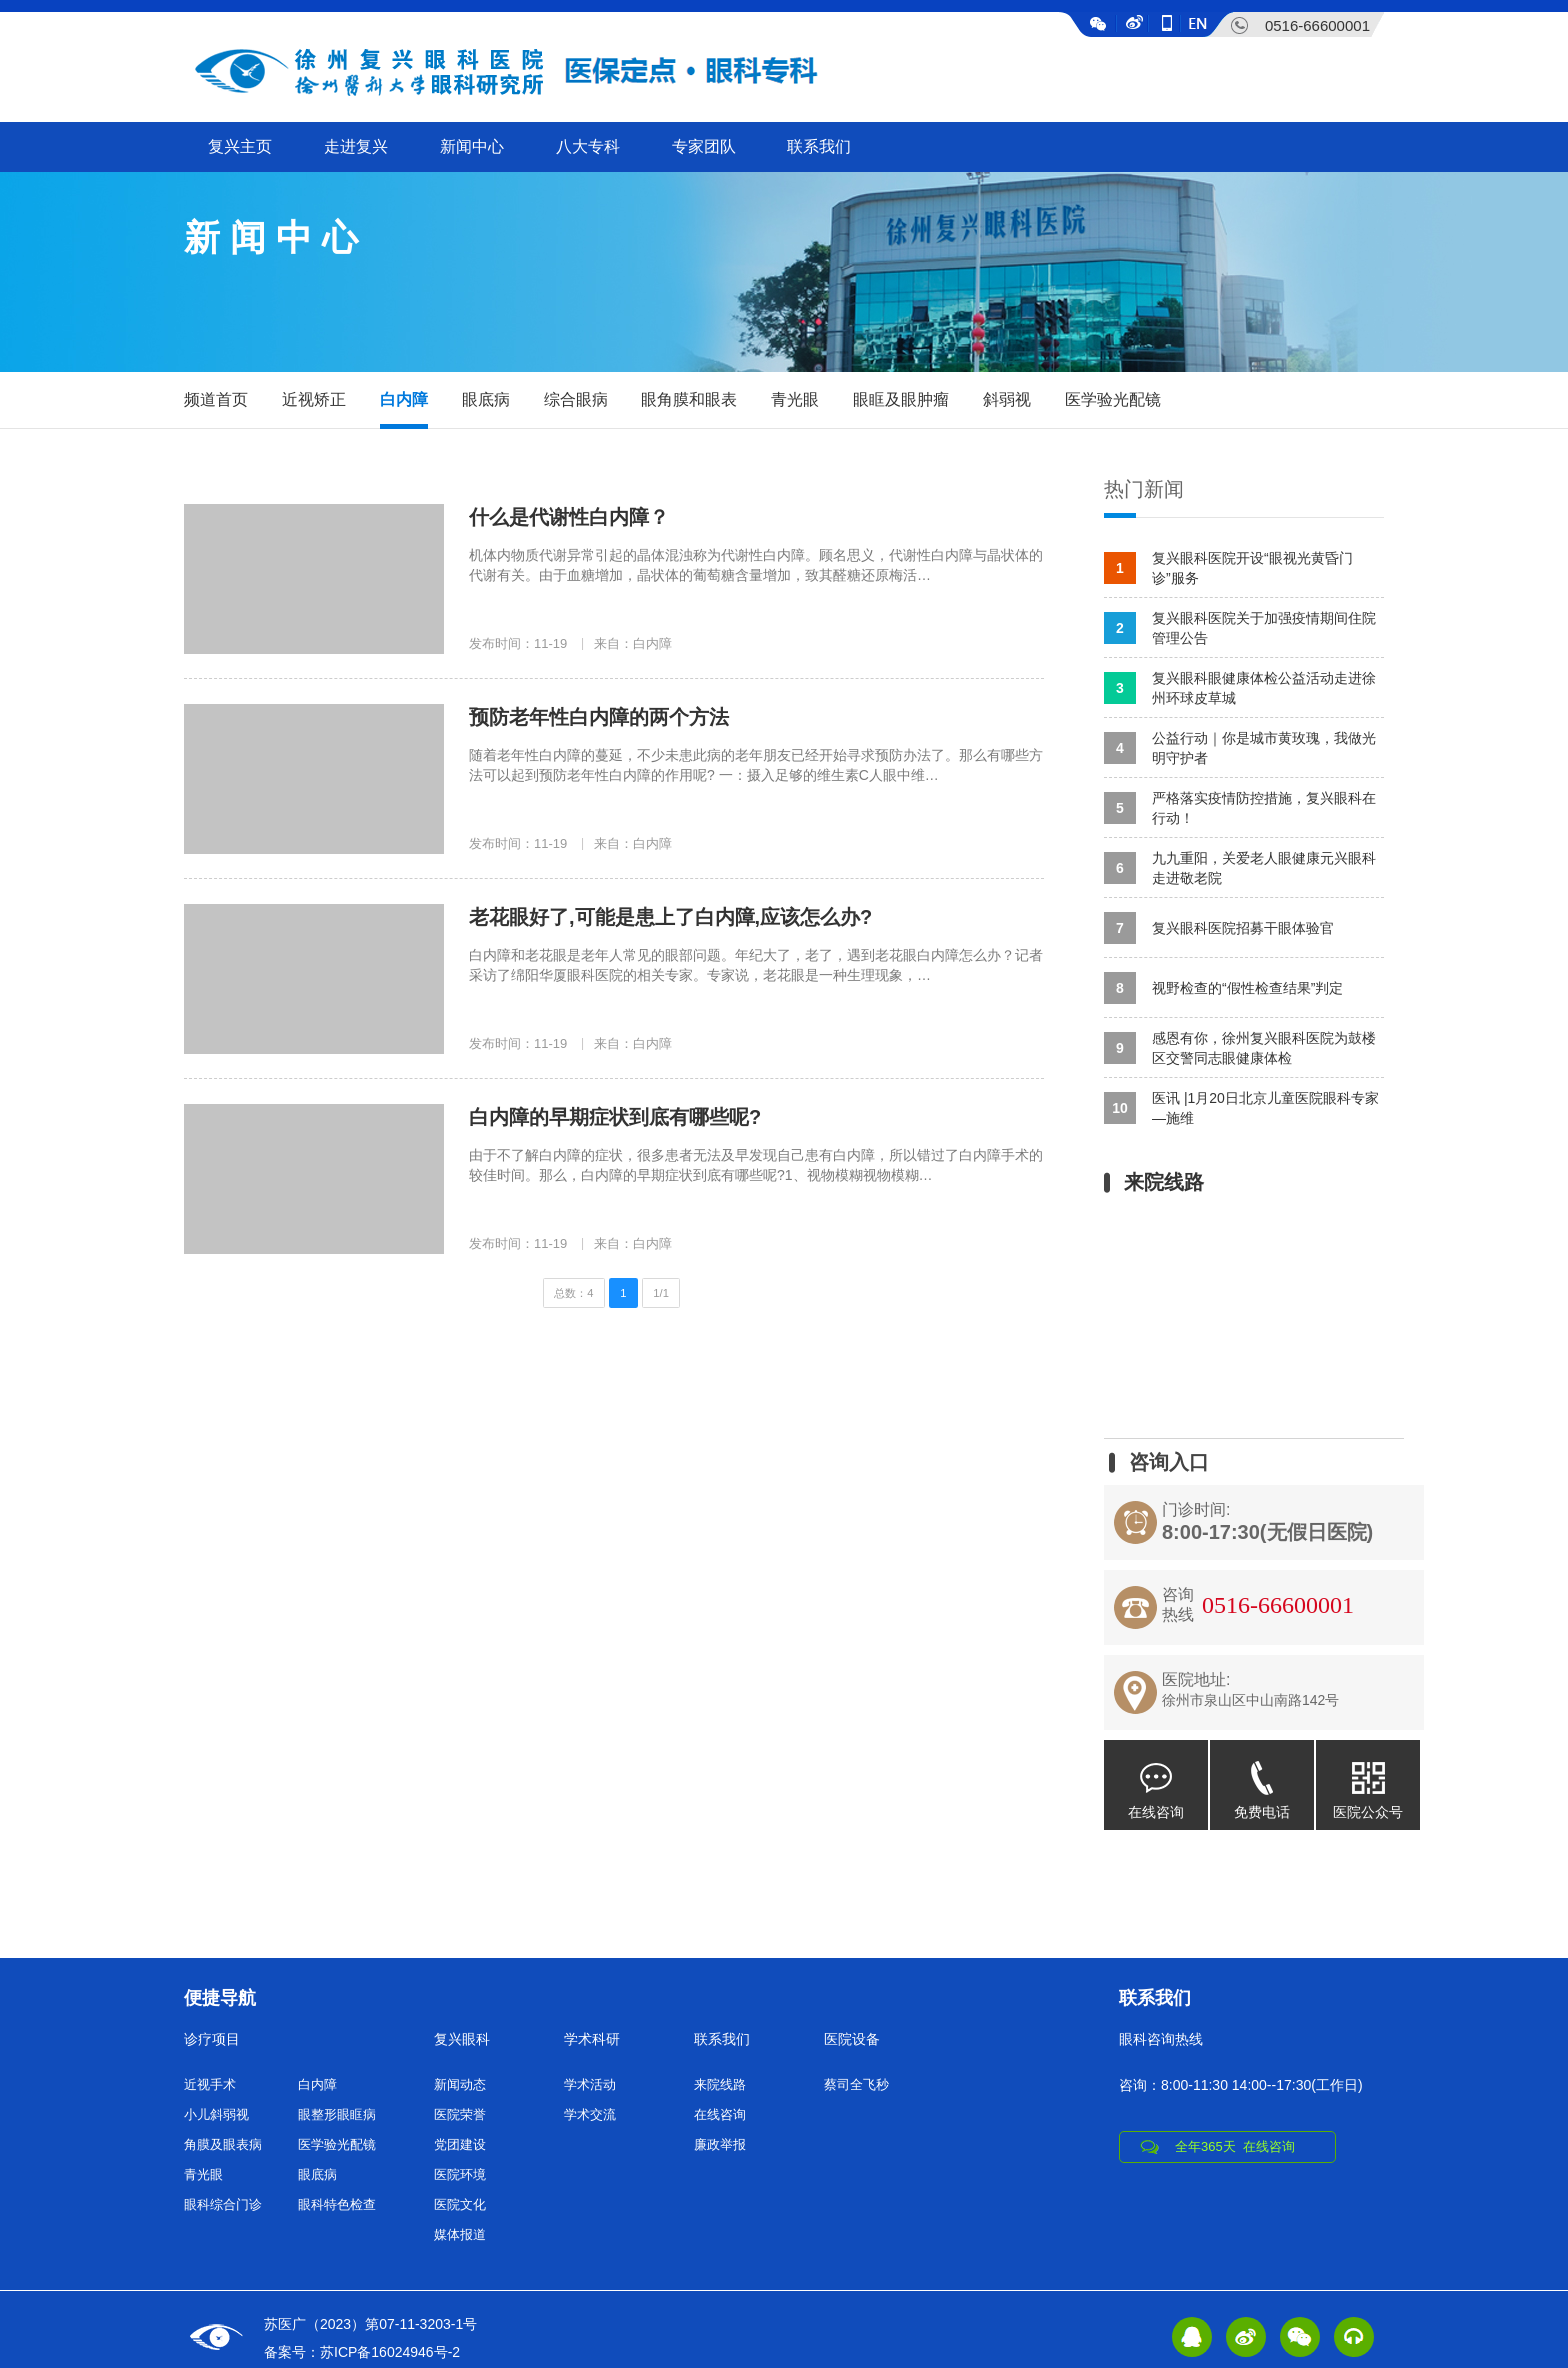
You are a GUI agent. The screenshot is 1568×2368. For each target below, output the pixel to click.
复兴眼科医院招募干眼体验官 (1219, 928)
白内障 (404, 399)
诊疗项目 (212, 2039)
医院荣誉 (460, 2114)
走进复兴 (356, 146)
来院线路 (720, 2084)
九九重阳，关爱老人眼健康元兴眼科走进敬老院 (1240, 868)
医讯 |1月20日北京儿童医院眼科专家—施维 (1241, 1108)
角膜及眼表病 (223, 2144)
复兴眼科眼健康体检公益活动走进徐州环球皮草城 (1240, 688)
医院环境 (460, 2174)
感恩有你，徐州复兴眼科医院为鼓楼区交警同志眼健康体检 (1240, 1048)
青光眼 (795, 399)
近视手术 (210, 2084)
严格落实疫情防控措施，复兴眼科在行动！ (1240, 808)
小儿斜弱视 (216, 2114)
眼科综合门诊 (223, 2204)
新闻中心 (472, 146)
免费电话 (1262, 1780)
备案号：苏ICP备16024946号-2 (362, 2352)
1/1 (661, 1293)
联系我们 (819, 146)
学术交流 (590, 2114)
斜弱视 (1007, 399)
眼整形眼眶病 (337, 2114)
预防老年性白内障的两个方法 (599, 717)
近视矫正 (314, 399)
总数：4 (573, 1293)
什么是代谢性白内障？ (569, 517)
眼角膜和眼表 (689, 399)
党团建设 (460, 2144)
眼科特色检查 (337, 2204)
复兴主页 (240, 146)
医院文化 (460, 2204)
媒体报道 (460, 2234)
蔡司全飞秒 (856, 2084)
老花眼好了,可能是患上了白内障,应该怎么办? (670, 917)
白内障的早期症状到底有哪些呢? (615, 1117)
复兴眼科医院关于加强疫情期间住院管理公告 (1240, 628)
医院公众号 (1368, 1780)
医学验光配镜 (1113, 399)
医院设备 (852, 2039)
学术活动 (590, 2084)
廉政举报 (720, 2144)
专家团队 (704, 146)
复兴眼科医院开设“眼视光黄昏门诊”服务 (1228, 568)
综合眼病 (576, 399)
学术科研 (592, 2039)
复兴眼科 (462, 2039)
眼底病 (486, 399)
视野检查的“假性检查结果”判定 (1223, 988)
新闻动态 (460, 2084)
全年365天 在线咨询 (1235, 2146)
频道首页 (216, 399)
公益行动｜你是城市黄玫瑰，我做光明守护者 (1240, 748)
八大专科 (588, 146)
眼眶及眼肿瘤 (901, 399)
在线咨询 (1156, 1780)
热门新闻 (1144, 489)
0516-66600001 (1317, 25)
